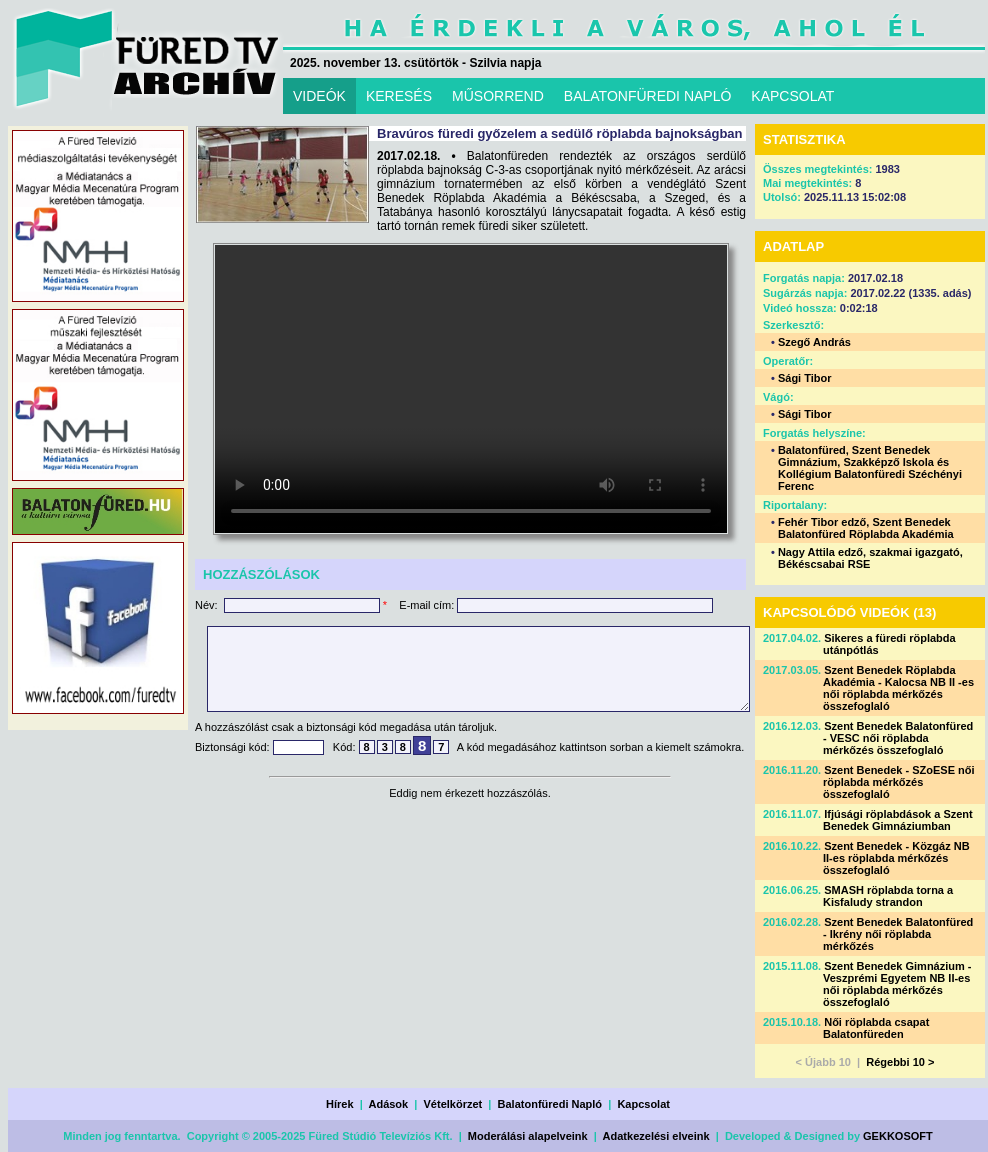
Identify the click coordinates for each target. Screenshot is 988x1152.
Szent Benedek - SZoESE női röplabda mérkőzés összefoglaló (899, 782)
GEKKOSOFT (898, 1136)
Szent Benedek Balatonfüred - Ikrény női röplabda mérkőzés (898, 934)
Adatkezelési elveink (656, 1136)
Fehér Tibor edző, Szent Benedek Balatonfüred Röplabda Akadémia (866, 528)
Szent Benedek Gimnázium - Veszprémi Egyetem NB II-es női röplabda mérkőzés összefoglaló (897, 984)
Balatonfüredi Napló (550, 1104)
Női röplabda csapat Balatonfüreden (876, 1028)
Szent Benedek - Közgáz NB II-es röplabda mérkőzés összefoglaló (896, 858)
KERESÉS (399, 96)
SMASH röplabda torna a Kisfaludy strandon (888, 896)
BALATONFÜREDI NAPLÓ (648, 96)
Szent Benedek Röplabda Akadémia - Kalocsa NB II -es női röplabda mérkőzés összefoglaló (898, 688)
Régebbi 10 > (900, 1062)
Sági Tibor (805, 378)
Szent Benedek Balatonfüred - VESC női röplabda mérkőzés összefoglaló (898, 738)
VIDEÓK (319, 96)
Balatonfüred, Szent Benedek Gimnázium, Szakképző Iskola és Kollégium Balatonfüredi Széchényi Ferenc (870, 468)
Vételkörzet (453, 1104)
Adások (388, 1104)
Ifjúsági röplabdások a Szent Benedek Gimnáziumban (898, 820)
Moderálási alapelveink (528, 1136)
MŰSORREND (498, 96)
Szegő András (814, 342)
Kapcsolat (643, 1104)
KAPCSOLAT (792, 96)
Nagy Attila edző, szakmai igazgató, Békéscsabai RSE (870, 558)
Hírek (340, 1104)
